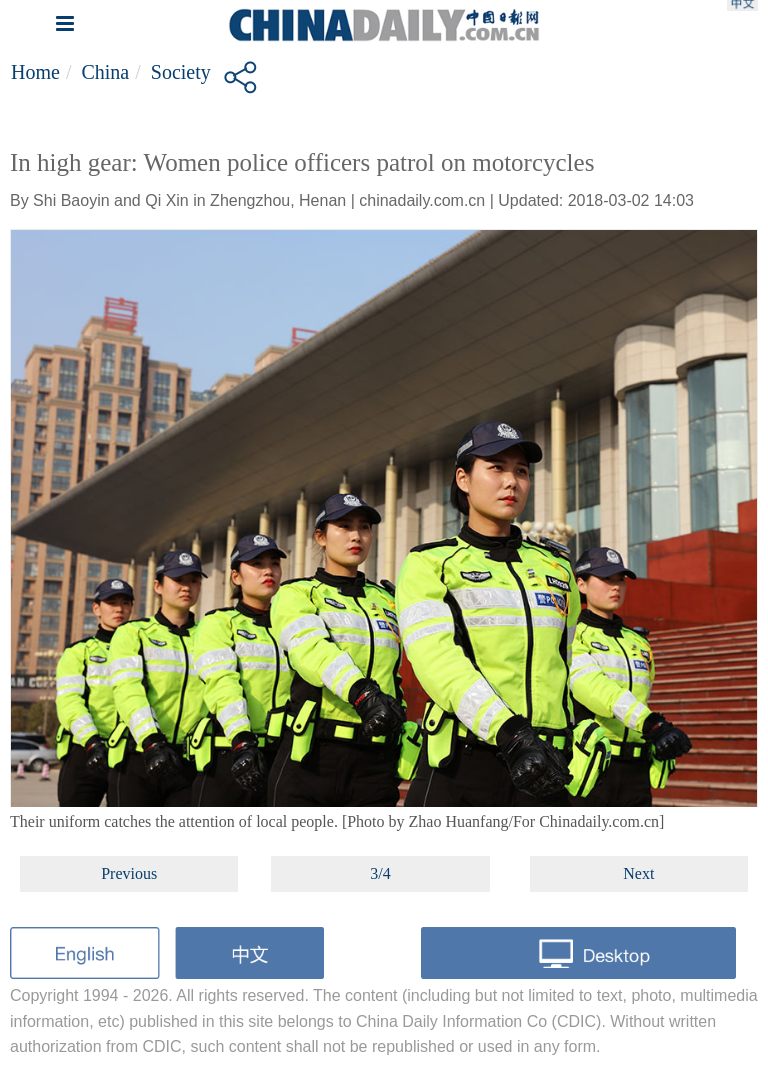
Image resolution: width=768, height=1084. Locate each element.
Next (638, 873)
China (105, 72)
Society (181, 72)
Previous (129, 873)
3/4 (380, 873)
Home (35, 72)
